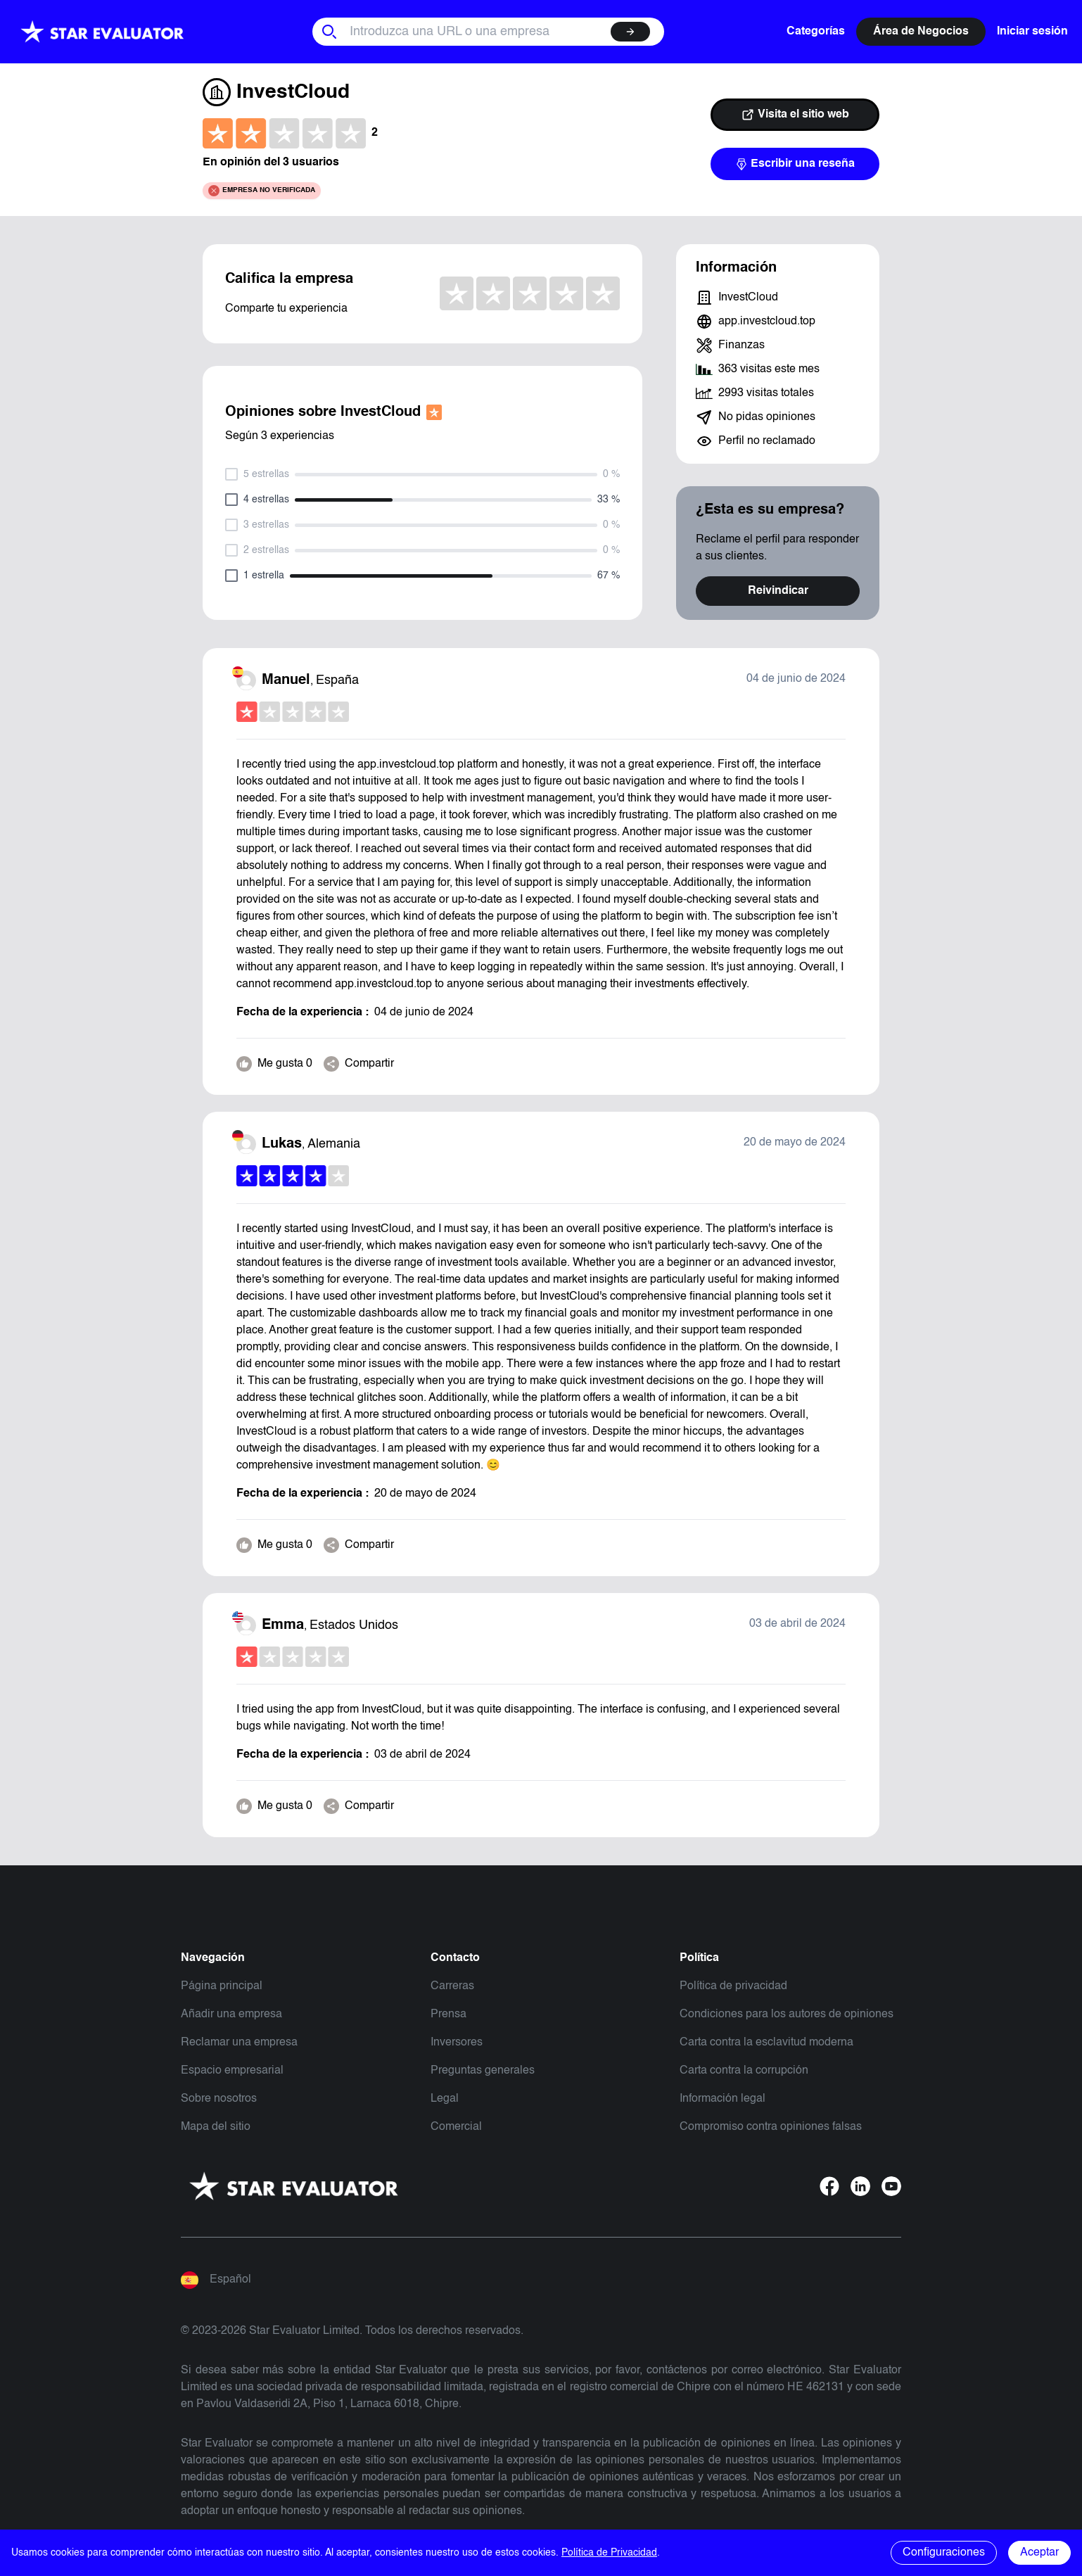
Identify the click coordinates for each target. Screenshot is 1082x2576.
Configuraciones (944, 2552)
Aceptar (1039, 2552)
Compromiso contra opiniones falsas (771, 2127)
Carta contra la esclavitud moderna (766, 2042)
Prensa (448, 2014)
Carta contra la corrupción (744, 2070)
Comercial (456, 2127)
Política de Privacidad (609, 2553)
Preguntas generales (483, 2070)
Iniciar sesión (1032, 31)
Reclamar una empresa (239, 2042)
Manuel (286, 680)
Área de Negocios (921, 31)
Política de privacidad (733, 1986)
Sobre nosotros (219, 2099)
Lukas (282, 1144)
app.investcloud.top (766, 321)
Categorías (816, 31)
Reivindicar (778, 591)
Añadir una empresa (231, 2014)
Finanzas (741, 345)
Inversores (457, 2042)
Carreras (452, 1986)
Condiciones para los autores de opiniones (786, 2014)
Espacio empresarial (232, 2070)
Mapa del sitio (215, 2127)
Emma (283, 1625)
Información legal (722, 2099)
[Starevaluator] (102, 31)
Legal (445, 2099)
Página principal (221, 1986)
